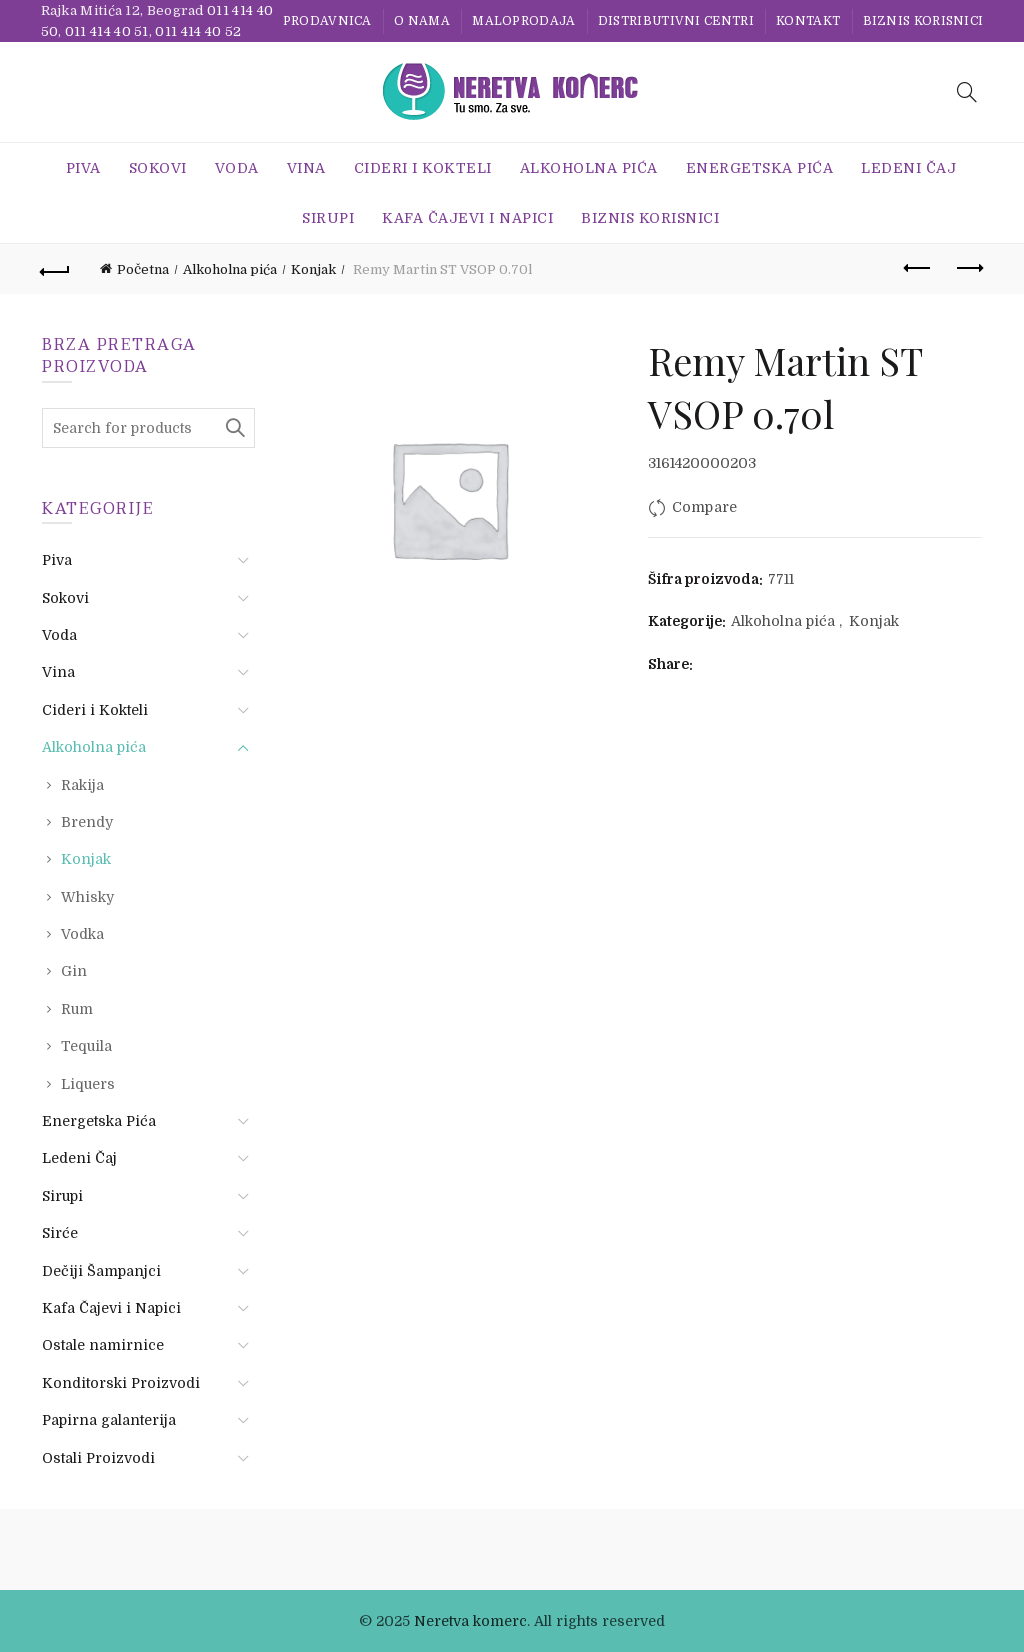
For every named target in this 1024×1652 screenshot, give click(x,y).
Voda (237, 168)
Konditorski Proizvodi (121, 1383)
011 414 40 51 (107, 31)
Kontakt (808, 21)
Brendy (87, 822)
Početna (143, 269)
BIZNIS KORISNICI (923, 21)
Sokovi (158, 168)
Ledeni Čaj (908, 168)
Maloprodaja (523, 21)
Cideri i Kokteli (423, 168)
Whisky (87, 897)
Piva (83, 168)
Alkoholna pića (589, 168)
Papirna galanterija (109, 1420)
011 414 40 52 (198, 31)
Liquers (88, 1084)
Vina (306, 168)
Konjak (313, 269)
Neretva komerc (470, 1621)
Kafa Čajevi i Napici (467, 218)
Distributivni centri (676, 21)
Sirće (60, 1233)
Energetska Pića (760, 168)
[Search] (967, 92)
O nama (422, 21)
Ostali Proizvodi (98, 1458)
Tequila (86, 1046)
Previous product (918, 268)
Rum (77, 1009)
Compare (705, 507)
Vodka (82, 934)
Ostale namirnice (103, 1345)
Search (235, 428)
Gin (74, 971)
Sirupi (328, 218)
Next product (968, 268)
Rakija (82, 785)
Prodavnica (327, 21)
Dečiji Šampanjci (101, 1271)
